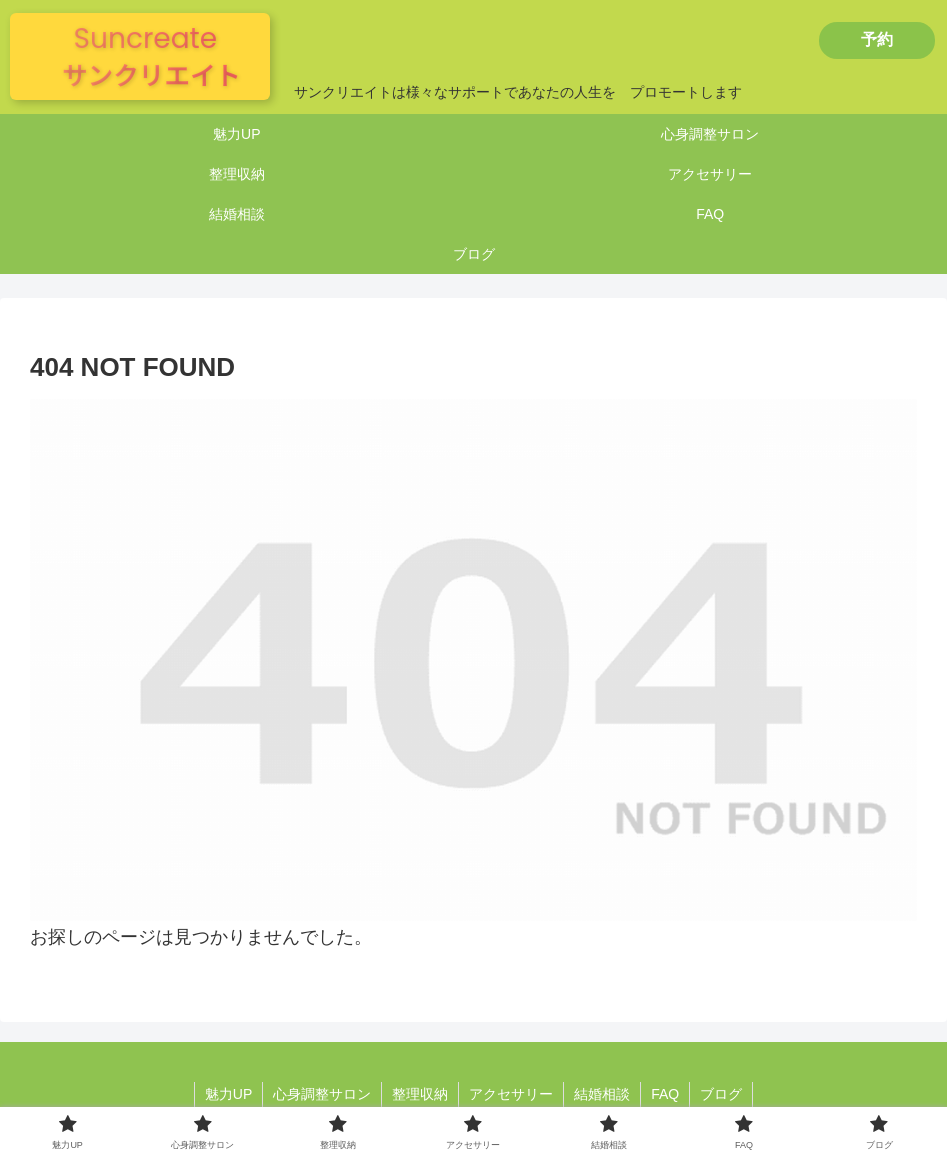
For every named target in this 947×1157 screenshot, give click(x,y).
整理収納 (420, 1094)
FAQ (665, 1094)
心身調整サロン (322, 1094)
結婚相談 (602, 1094)
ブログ (721, 1094)
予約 (877, 39)
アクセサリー (511, 1094)
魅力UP (228, 1094)
